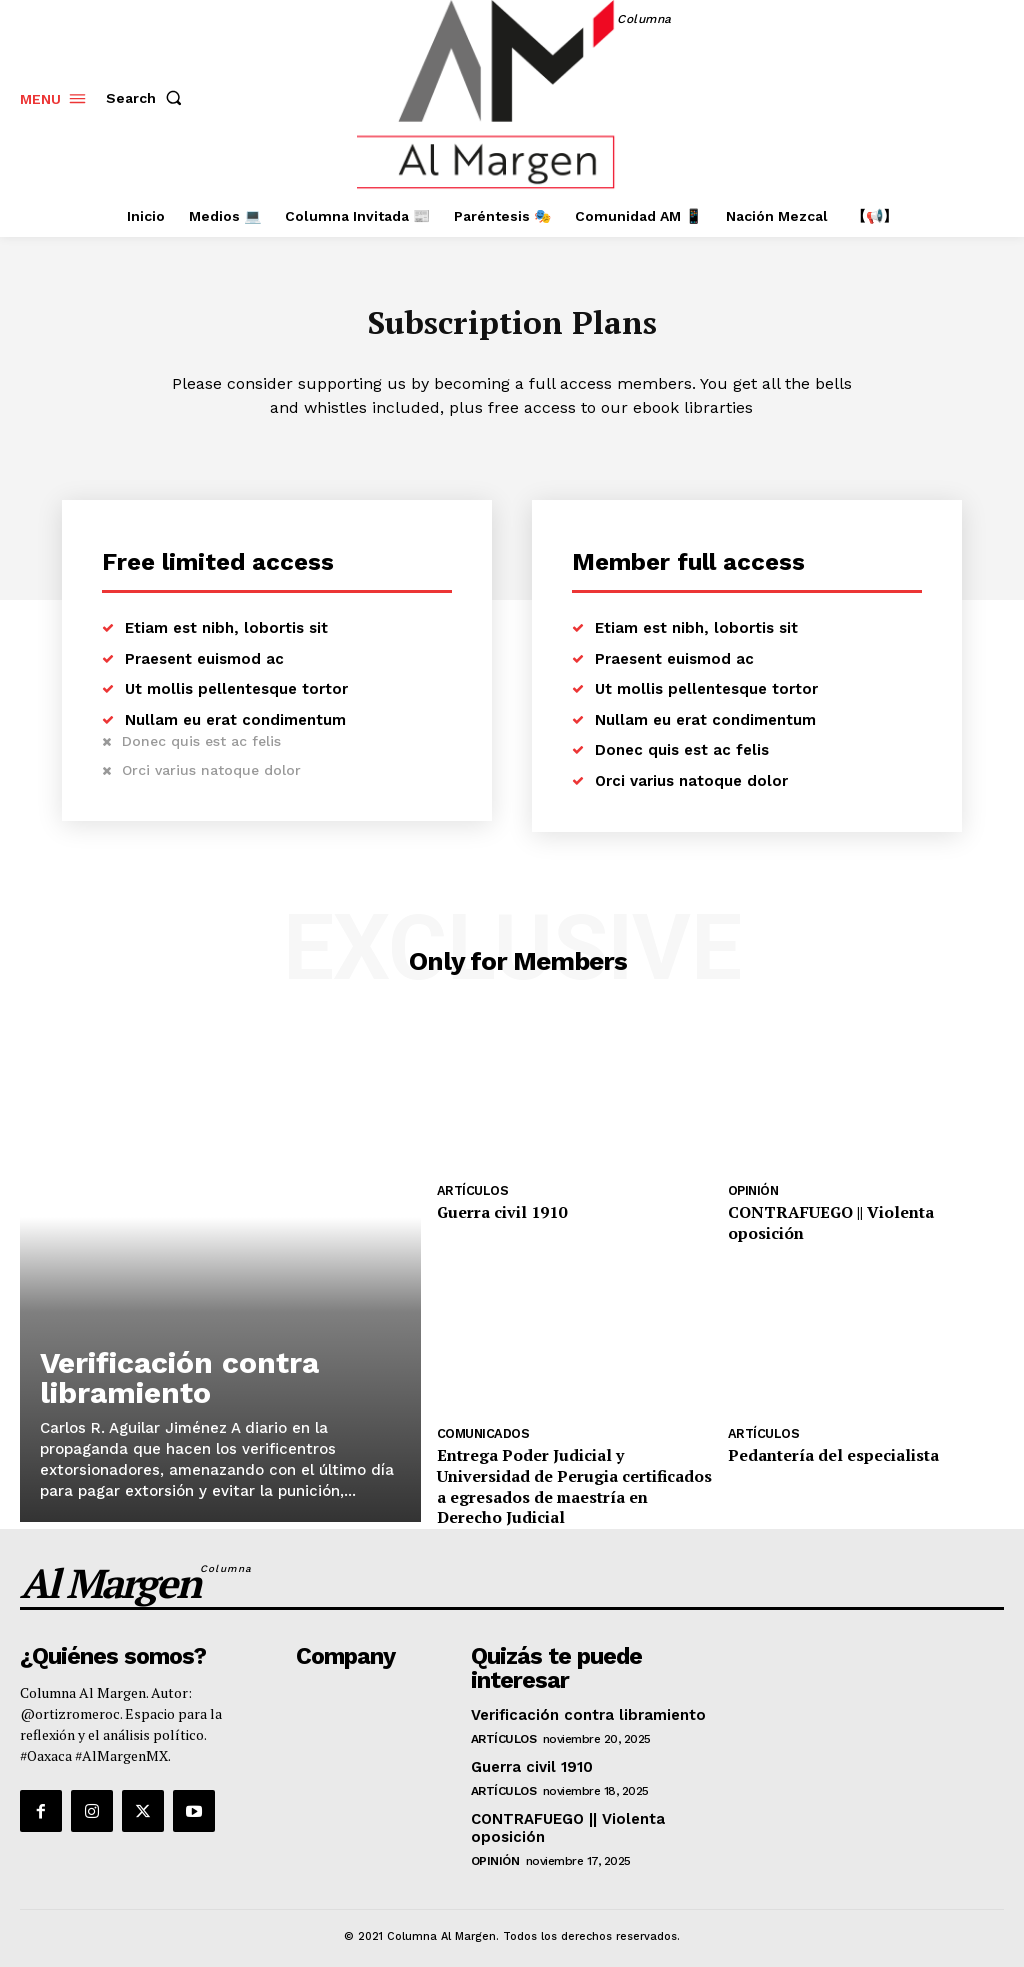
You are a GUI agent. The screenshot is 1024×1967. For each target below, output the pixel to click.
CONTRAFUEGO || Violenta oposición (854, 1215)
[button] (148, 98)
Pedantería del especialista (820, 1434)
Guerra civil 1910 (494, 1215)
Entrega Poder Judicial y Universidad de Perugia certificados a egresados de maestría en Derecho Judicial (572, 1452)
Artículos (470, 1195)
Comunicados (480, 1414)
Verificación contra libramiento (179, 1381)
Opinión (752, 1195)
